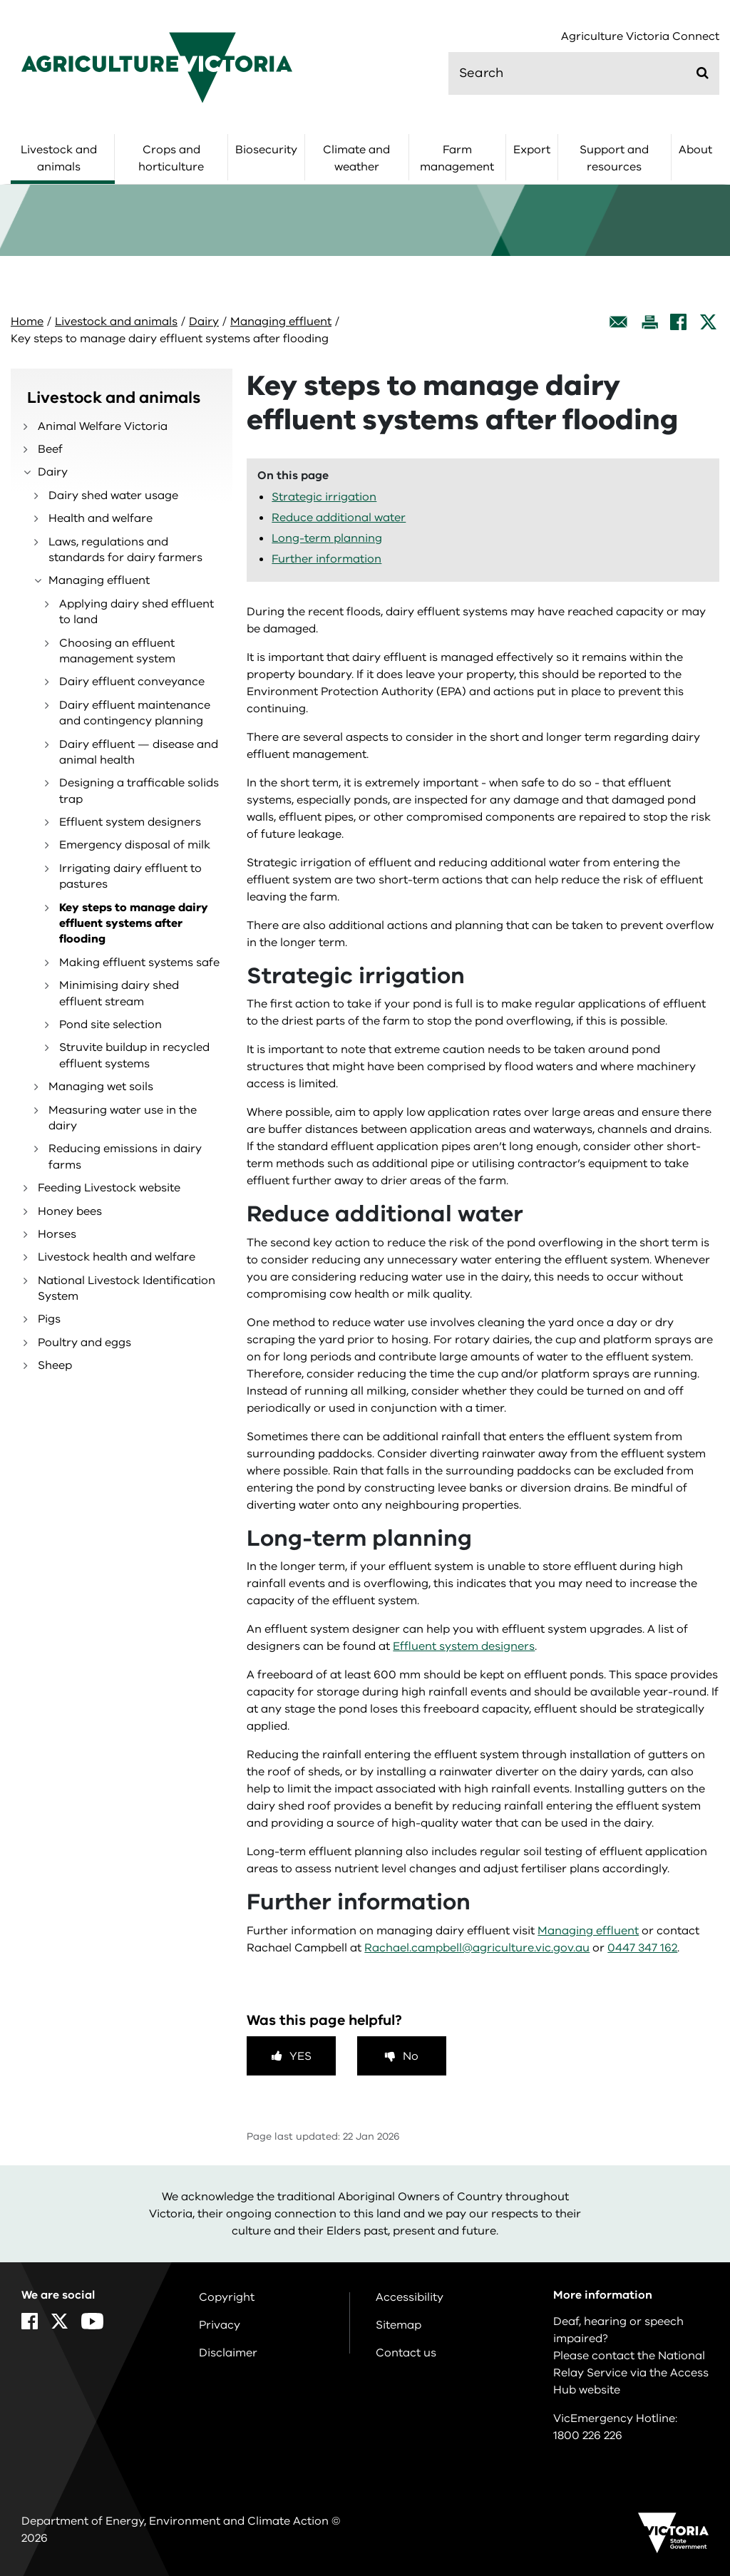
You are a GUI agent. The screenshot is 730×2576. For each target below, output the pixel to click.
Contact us (406, 2353)
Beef (50, 449)
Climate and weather (356, 158)
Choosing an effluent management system (117, 651)
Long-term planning (327, 538)
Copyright (227, 2297)
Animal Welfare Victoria (103, 426)
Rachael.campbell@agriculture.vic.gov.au (477, 1948)
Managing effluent (280, 321)
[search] (583, 73)
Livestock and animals (59, 158)
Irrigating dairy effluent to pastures (130, 876)
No (410, 2056)
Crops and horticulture (171, 158)
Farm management (457, 158)
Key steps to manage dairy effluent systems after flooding (133, 924)
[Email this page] (619, 322)
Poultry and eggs (84, 1342)
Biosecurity (266, 150)
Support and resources (614, 158)
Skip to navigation (0, 0)
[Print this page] (649, 322)
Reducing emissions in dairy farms (125, 1156)
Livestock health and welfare (116, 1257)
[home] (156, 67)
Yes (300, 2056)
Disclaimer (228, 2353)
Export (531, 150)
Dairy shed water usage (113, 495)
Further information (326, 559)
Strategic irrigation (324, 497)
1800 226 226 (587, 2435)
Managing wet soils (100, 1086)
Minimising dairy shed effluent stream (119, 993)
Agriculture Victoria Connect (640, 36)
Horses (57, 1234)
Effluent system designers (130, 822)
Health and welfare (100, 518)
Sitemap (398, 2325)
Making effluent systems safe (139, 962)
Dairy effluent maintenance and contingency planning (134, 713)
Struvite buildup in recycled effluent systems (134, 1055)
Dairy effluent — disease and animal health (138, 752)
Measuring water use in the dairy (122, 1118)
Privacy (219, 2325)
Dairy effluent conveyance (132, 681)
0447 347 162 (642, 1948)
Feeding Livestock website (109, 1188)
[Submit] (702, 72)
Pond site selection (110, 1024)
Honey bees (70, 1211)
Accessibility (409, 2297)
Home (27, 321)
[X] (708, 322)
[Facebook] (678, 322)
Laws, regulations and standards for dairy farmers (125, 549)
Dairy (204, 321)
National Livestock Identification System (126, 1288)
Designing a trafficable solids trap (139, 790)
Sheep (55, 1365)
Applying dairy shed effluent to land (136, 611)
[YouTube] (92, 2321)
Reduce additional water (339, 517)
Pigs (49, 1319)
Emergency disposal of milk (134, 845)
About (695, 150)
